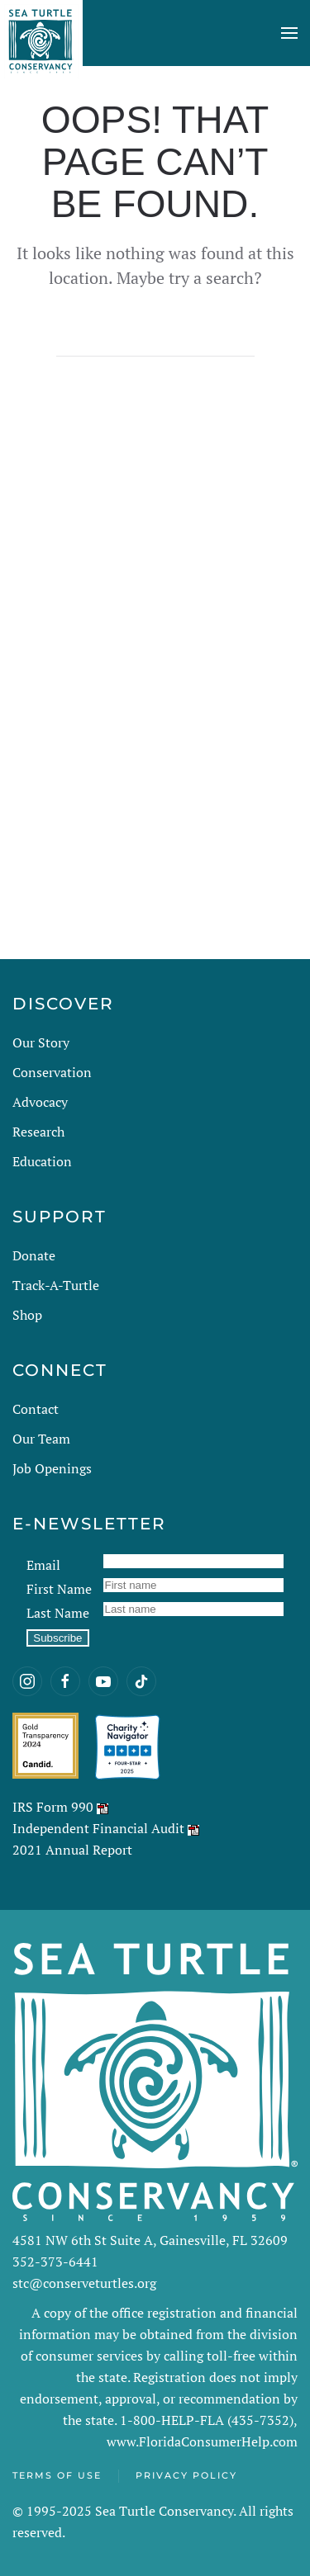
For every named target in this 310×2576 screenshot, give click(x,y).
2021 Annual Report (72, 1850)
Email (43, 1565)
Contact (35, 1409)
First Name (59, 1589)
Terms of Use (57, 2475)
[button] (289, 33)
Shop (27, 1315)
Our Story (40, 1042)
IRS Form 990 (52, 1807)
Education (42, 1161)
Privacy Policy (186, 2475)
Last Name (57, 1613)
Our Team (41, 1439)
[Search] (155, 340)
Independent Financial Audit (98, 1828)
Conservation (52, 1072)
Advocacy (40, 1102)
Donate (33, 1255)
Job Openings (52, 1468)
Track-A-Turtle (55, 1285)
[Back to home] (41, 33)
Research (38, 1132)
